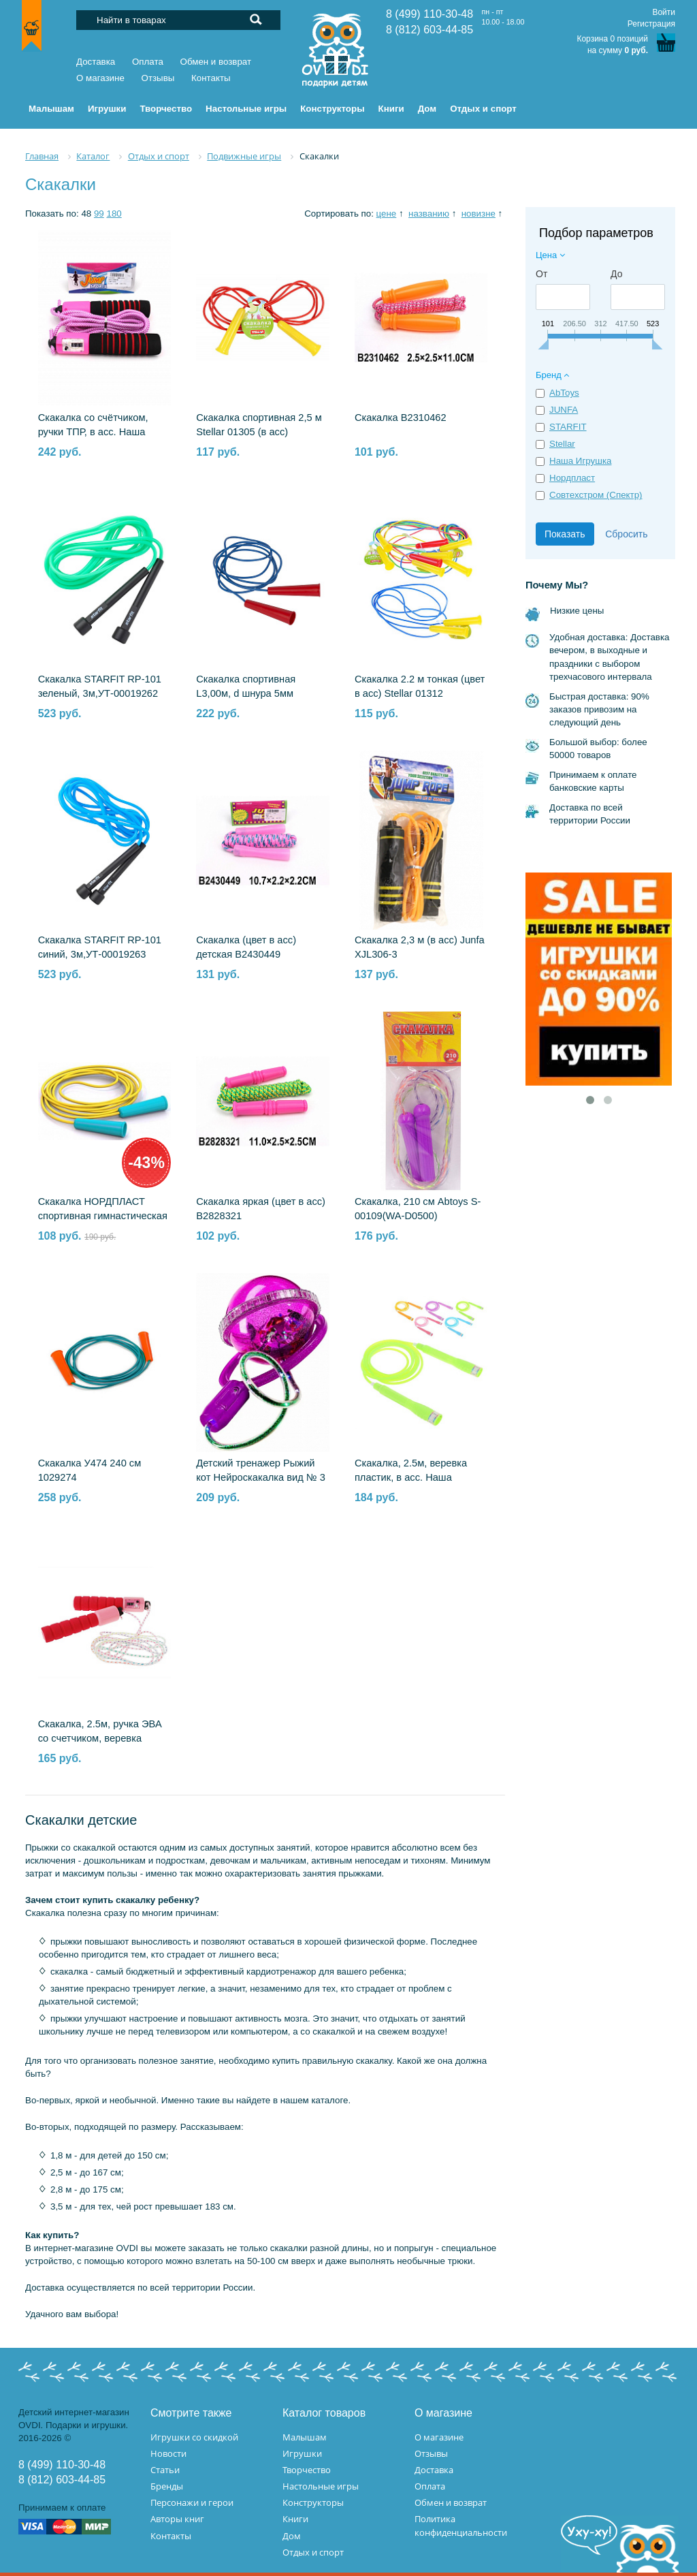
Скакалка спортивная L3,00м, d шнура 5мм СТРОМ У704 (245, 693)
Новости (168, 2453)
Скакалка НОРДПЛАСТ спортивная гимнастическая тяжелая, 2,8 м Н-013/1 (102, 1216)
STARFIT (568, 427)
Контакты (211, 78)
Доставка (95, 62)
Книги (295, 2519)
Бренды (166, 2486)
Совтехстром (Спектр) (596, 495)
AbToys (564, 393)
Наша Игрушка (580, 461)
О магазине (100, 78)
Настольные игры (320, 2486)
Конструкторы (313, 2502)
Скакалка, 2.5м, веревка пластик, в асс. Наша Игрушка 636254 (411, 1477)
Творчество (306, 2470)
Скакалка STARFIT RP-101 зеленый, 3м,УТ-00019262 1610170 (99, 693)
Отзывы (158, 78)
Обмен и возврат (216, 62)
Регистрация (651, 24)
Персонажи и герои (191, 2502)
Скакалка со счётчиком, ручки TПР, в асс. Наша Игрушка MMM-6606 (93, 432)
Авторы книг (177, 2519)
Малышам (304, 2437)
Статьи (165, 2470)
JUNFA (563, 410)
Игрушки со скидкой (194, 2437)
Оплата (147, 62)
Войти (663, 12)
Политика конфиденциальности (461, 2525)
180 (113, 213)
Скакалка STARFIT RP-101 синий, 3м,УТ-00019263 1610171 (99, 954)
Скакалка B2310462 (401, 417)
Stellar (562, 444)
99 (99, 213)
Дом (291, 2536)
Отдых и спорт (313, 2552)
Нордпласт (572, 478)
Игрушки (302, 2453)
